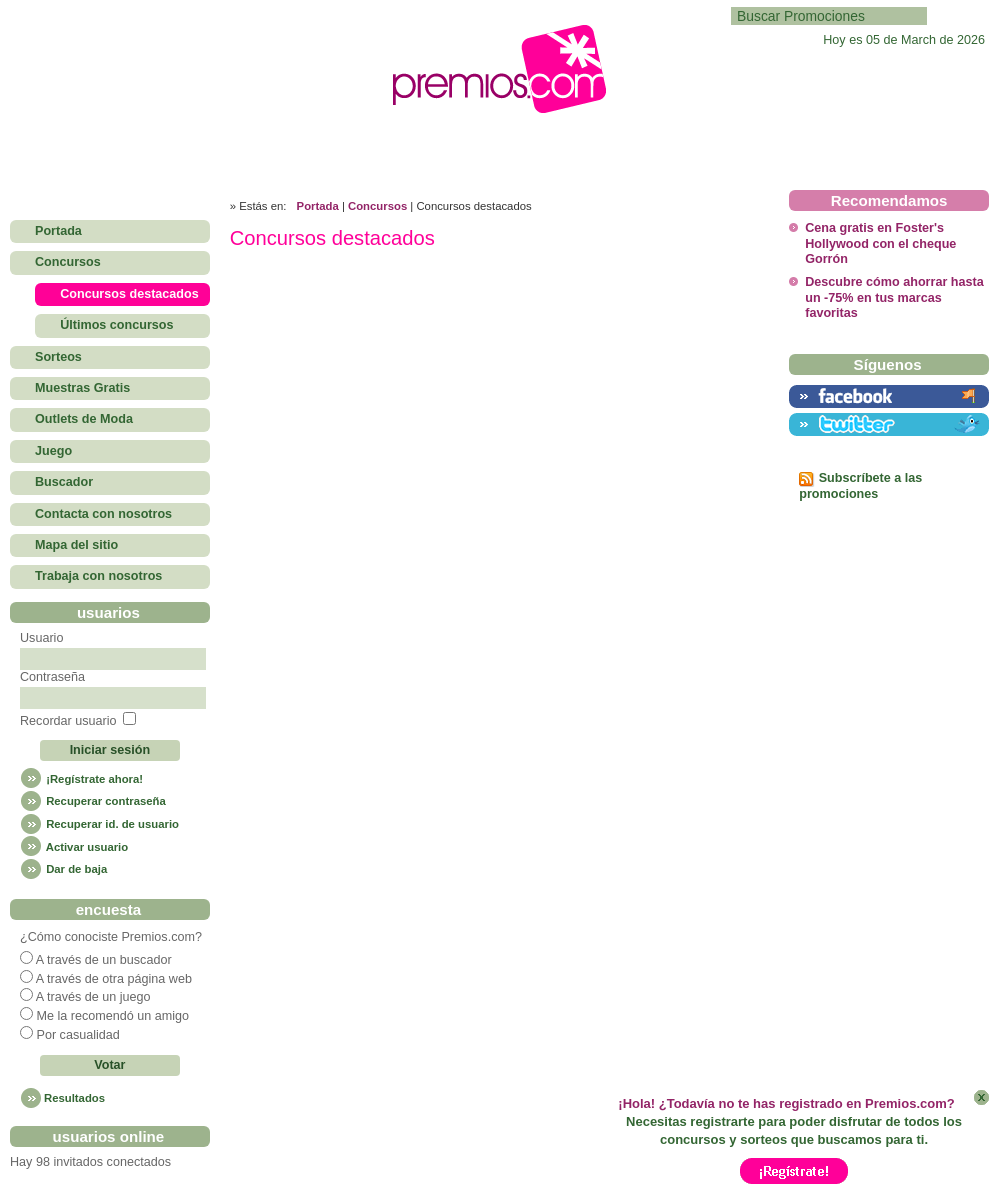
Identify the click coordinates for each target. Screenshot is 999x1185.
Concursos (377, 206)
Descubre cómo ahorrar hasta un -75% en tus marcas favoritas (894, 297)
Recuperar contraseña (93, 801)
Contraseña (52, 677)
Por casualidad (77, 1035)
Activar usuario (74, 847)
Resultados (74, 1098)
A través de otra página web (114, 979)
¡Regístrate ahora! (81, 779)
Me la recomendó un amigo (112, 1016)
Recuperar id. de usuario (99, 824)
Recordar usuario (68, 721)
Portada (318, 206)
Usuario (41, 638)
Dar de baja (63, 869)
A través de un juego (93, 997)
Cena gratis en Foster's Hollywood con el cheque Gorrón (880, 243)
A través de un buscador (104, 960)
